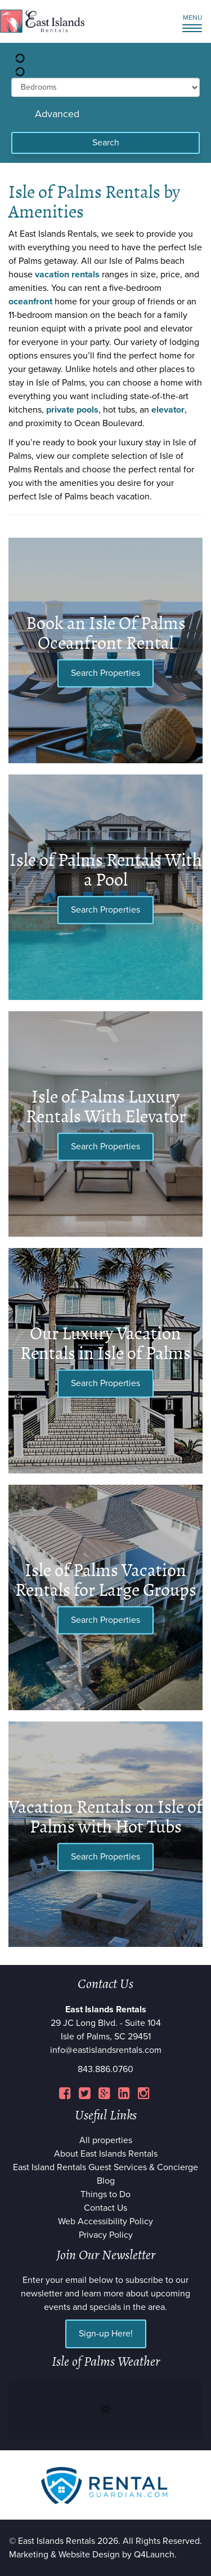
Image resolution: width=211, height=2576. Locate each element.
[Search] (105, 143)
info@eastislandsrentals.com (105, 2050)
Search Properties (105, 673)
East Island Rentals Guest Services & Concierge (105, 2167)
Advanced (57, 114)
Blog (106, 2180)
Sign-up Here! (106, 2333)
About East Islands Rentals (106, 2153)
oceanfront (30, 301)
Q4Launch (154, 2554)
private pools (72, 409)
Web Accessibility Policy (105, 2221)
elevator (168, 409)
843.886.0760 (105, 2069)
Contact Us (105, 2208)
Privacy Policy (106, 2235)
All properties (105, 2140)
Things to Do (105, 2194)
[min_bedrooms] (105, 87)
